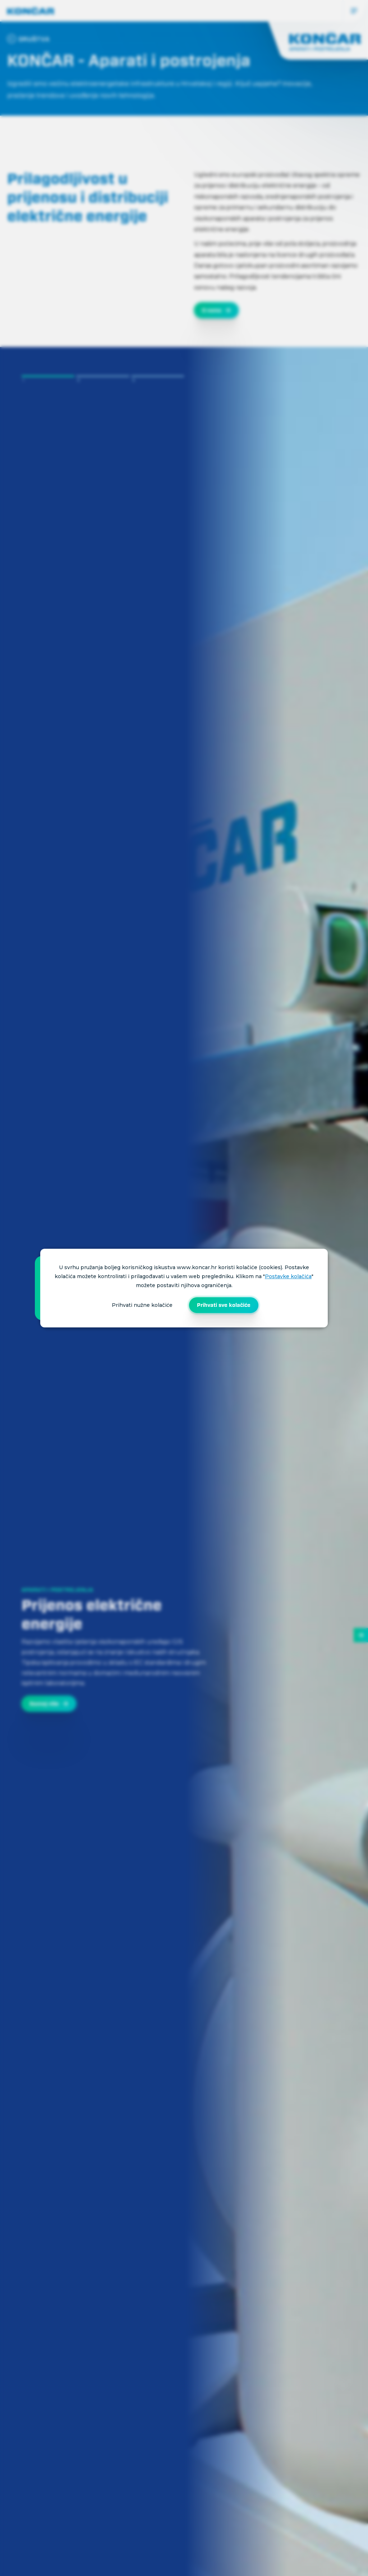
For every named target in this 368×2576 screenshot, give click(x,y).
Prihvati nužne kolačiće (142, 1305)
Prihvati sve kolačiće (223, 1305)
